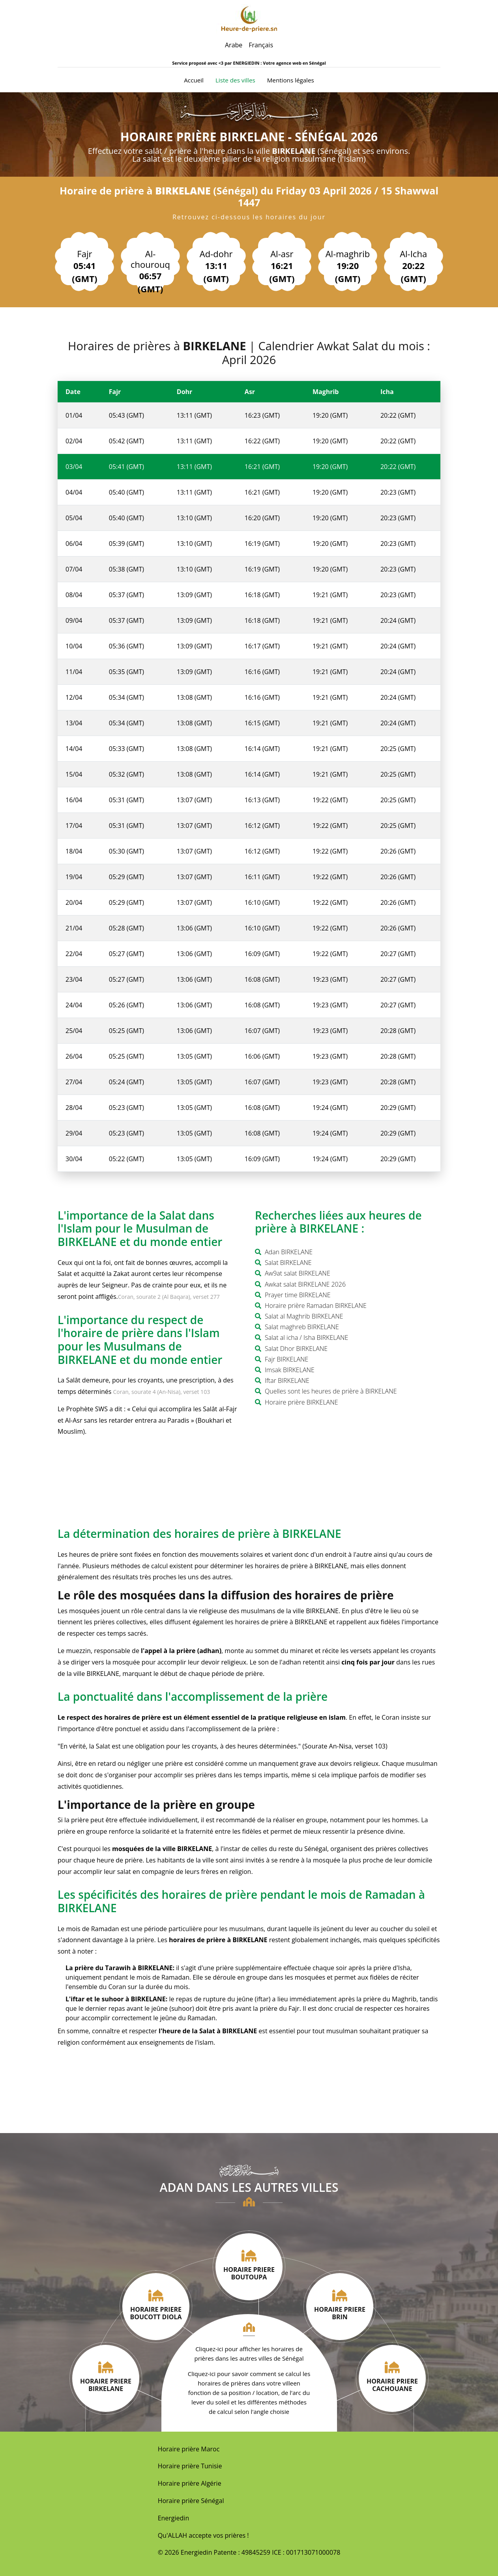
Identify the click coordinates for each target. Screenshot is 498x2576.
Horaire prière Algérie (189, 2483)
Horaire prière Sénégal (191, 2500)
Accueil (194, 79)
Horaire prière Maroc (189, 2449)
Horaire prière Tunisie (190, 2466)
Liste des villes (235, 80)
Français (261, 45)
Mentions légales (290, 80)
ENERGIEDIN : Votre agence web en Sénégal (279, 63)
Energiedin (173, 2518)
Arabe (233, 45)
